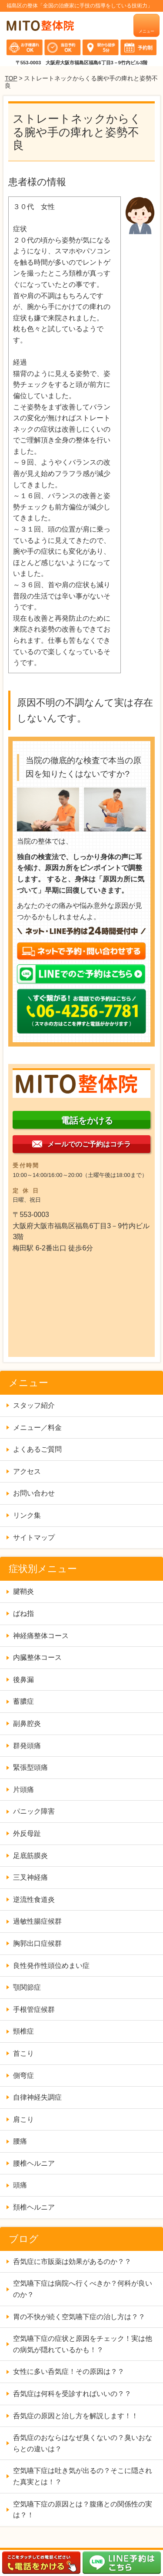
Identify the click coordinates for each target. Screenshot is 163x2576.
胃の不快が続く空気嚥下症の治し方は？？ (79, 2316)
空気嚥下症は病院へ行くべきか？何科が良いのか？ (82, 2289)
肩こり (23, 2119)
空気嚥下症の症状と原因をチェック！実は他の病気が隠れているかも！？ (82, 2344)
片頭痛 (23, 1789)
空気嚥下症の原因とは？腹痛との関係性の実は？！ (82, 2509)
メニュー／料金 (37, 1427)
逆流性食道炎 (34, 1899)
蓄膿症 (23, 1701)
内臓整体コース (37, 1657)
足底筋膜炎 (30, 1855)
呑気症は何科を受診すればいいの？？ (72, 2393)
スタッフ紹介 (34, 1405)
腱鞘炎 (23, 1591)
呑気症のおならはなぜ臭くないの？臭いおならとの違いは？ (82, 2443)
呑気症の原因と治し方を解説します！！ (75, 2416)
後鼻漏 (23, 1679)
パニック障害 (34, 1811)
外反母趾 (27, 1833)
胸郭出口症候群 (37, 1943)
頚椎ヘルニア (34, 2207)
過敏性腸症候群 (37, 1921)
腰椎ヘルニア (34, 2163)
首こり (23, 2053)
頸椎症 (23, 2031)
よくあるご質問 (37, 1449)
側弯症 (23, 2075)
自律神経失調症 (37, 2097)
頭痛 (20, 2185)
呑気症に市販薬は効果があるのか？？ (75, 2261)
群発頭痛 (27, 1745)
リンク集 (27, 1515)
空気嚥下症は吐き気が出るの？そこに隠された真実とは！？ (82, 2476)
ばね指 (23, 1613)
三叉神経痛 (30, 1877)
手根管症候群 (34, 2009)
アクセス (27, 1471)
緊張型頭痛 (30, 1767)
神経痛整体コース (41, 1635)
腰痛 (20, 2141)
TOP (11, 78)
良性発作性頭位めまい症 (51, 1965)
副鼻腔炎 (27, 1723)
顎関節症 (27, 1987)
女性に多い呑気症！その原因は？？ (68, 2371)
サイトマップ (34, 1537)
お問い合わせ (34, 1493)
